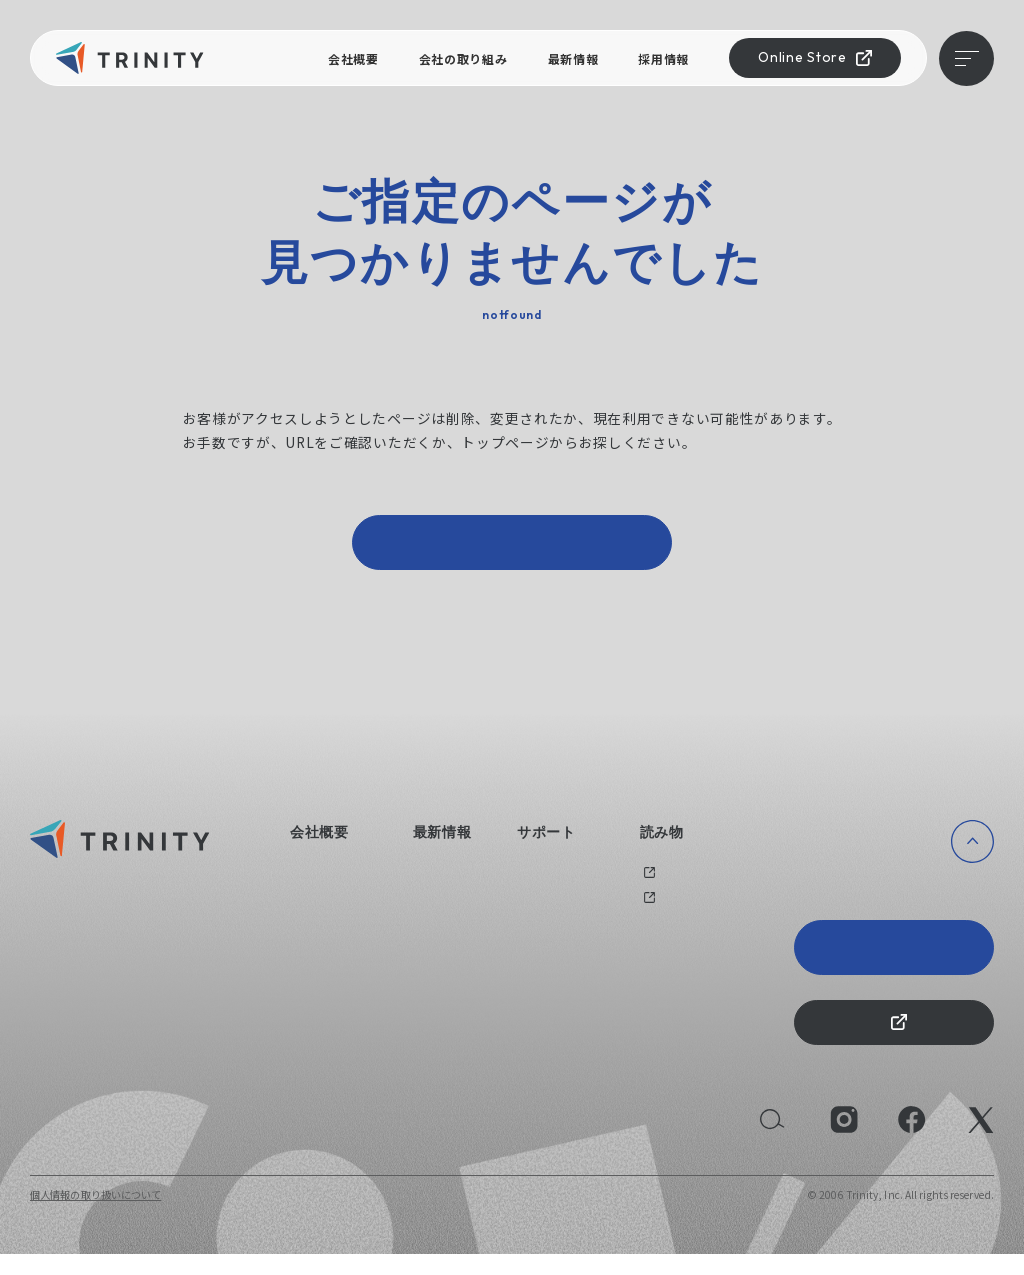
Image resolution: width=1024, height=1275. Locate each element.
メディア (660, 908)
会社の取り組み (463, 58)
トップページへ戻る (512, 547)
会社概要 (353, 58)
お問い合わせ (548, 883)
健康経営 (310, 932)
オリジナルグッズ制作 (568, 908)
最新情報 (573, 58)
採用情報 (663, 58)
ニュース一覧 (443, 883)
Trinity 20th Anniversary (894, 957)
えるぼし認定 (321, 957)
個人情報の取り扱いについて (95, 1215)
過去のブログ (671, 883)
